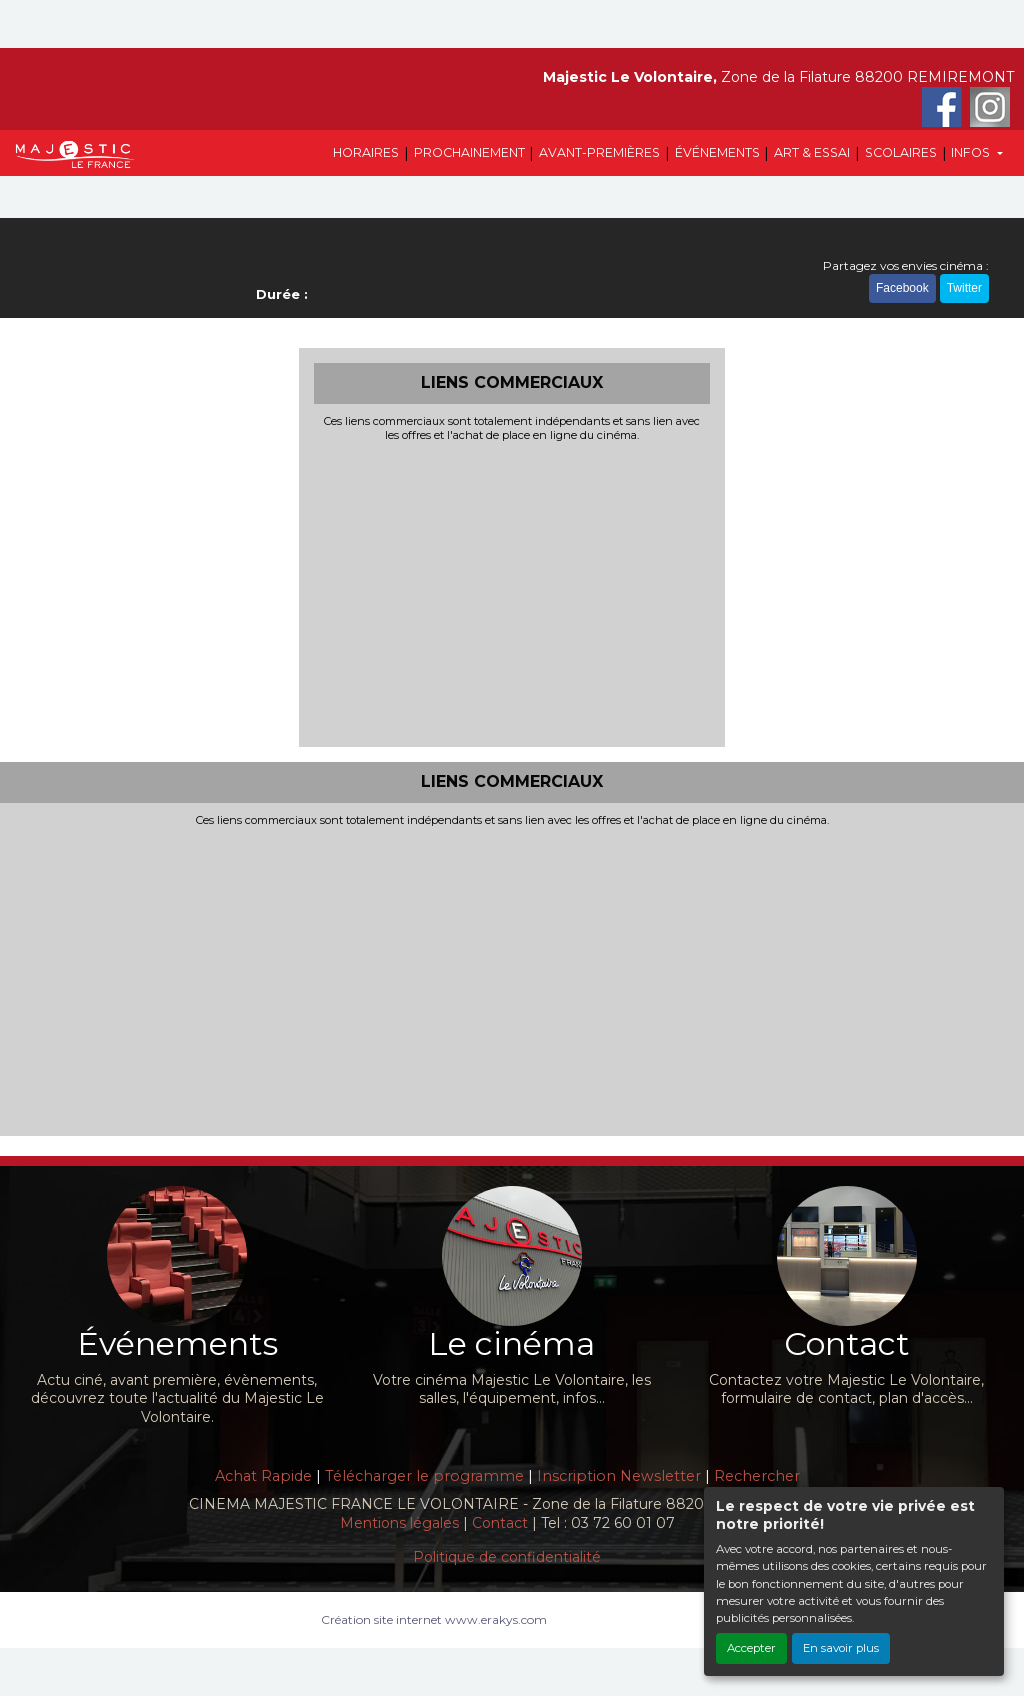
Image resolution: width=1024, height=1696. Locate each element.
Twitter (964, 288)
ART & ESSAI (812, 152)
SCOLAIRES (901, 152)
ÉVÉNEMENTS (717, 152)
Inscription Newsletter (619, 1476)
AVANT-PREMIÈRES (599, 152)
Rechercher (757, 1476)
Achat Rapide (263, 1476)
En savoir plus (841, 1648)
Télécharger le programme (424, 1476)
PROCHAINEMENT (469, 152)
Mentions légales (399, 1523)
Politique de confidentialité (507, 1557)
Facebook (902, 288)
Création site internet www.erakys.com (434, 1619)
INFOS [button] (972, 152)
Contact (500, 1523)
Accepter (751, 1648)
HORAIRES (366, 152)
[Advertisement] (512, 592)
